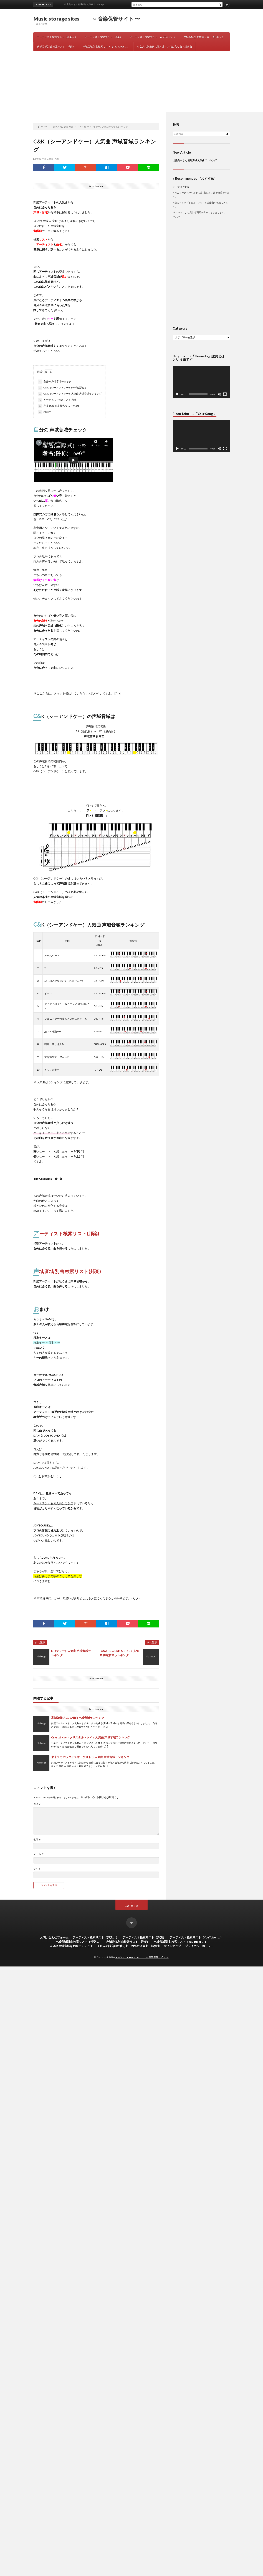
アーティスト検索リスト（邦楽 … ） (57, 36)
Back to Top (131, 1905)
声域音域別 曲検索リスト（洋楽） (56, 46)
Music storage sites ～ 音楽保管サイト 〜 (86, 18)
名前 (37, 1839)
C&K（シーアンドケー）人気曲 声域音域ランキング (70, 394)
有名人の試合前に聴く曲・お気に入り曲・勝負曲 (164, 46)
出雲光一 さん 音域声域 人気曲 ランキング (195, 160)
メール (38, 1854)
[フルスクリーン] (225, 394)
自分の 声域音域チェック (54, 382)
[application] (201, 382)
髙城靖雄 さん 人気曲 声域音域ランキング (77, 1717)
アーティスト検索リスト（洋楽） (103, 36)
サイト (37, 1868)
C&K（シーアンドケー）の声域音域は (62, 388)
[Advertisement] (131, 85)
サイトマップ (172, 1946)
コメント (38, 1804)
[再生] (177, 394)
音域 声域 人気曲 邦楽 (47, 159)
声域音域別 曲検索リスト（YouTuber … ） (106, 46)
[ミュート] (219, 394)
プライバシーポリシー (199, 1946)
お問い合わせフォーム (54, 1937)
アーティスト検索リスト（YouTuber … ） (153, 36)
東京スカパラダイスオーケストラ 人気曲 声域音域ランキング (90, 1757)
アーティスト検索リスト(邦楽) (57, 400)
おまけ (44, 412)
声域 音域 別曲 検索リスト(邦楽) (58, 406)
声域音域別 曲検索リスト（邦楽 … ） (204, 36)
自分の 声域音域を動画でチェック (71, 1946)
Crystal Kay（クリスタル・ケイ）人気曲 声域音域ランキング (90, 1737)
